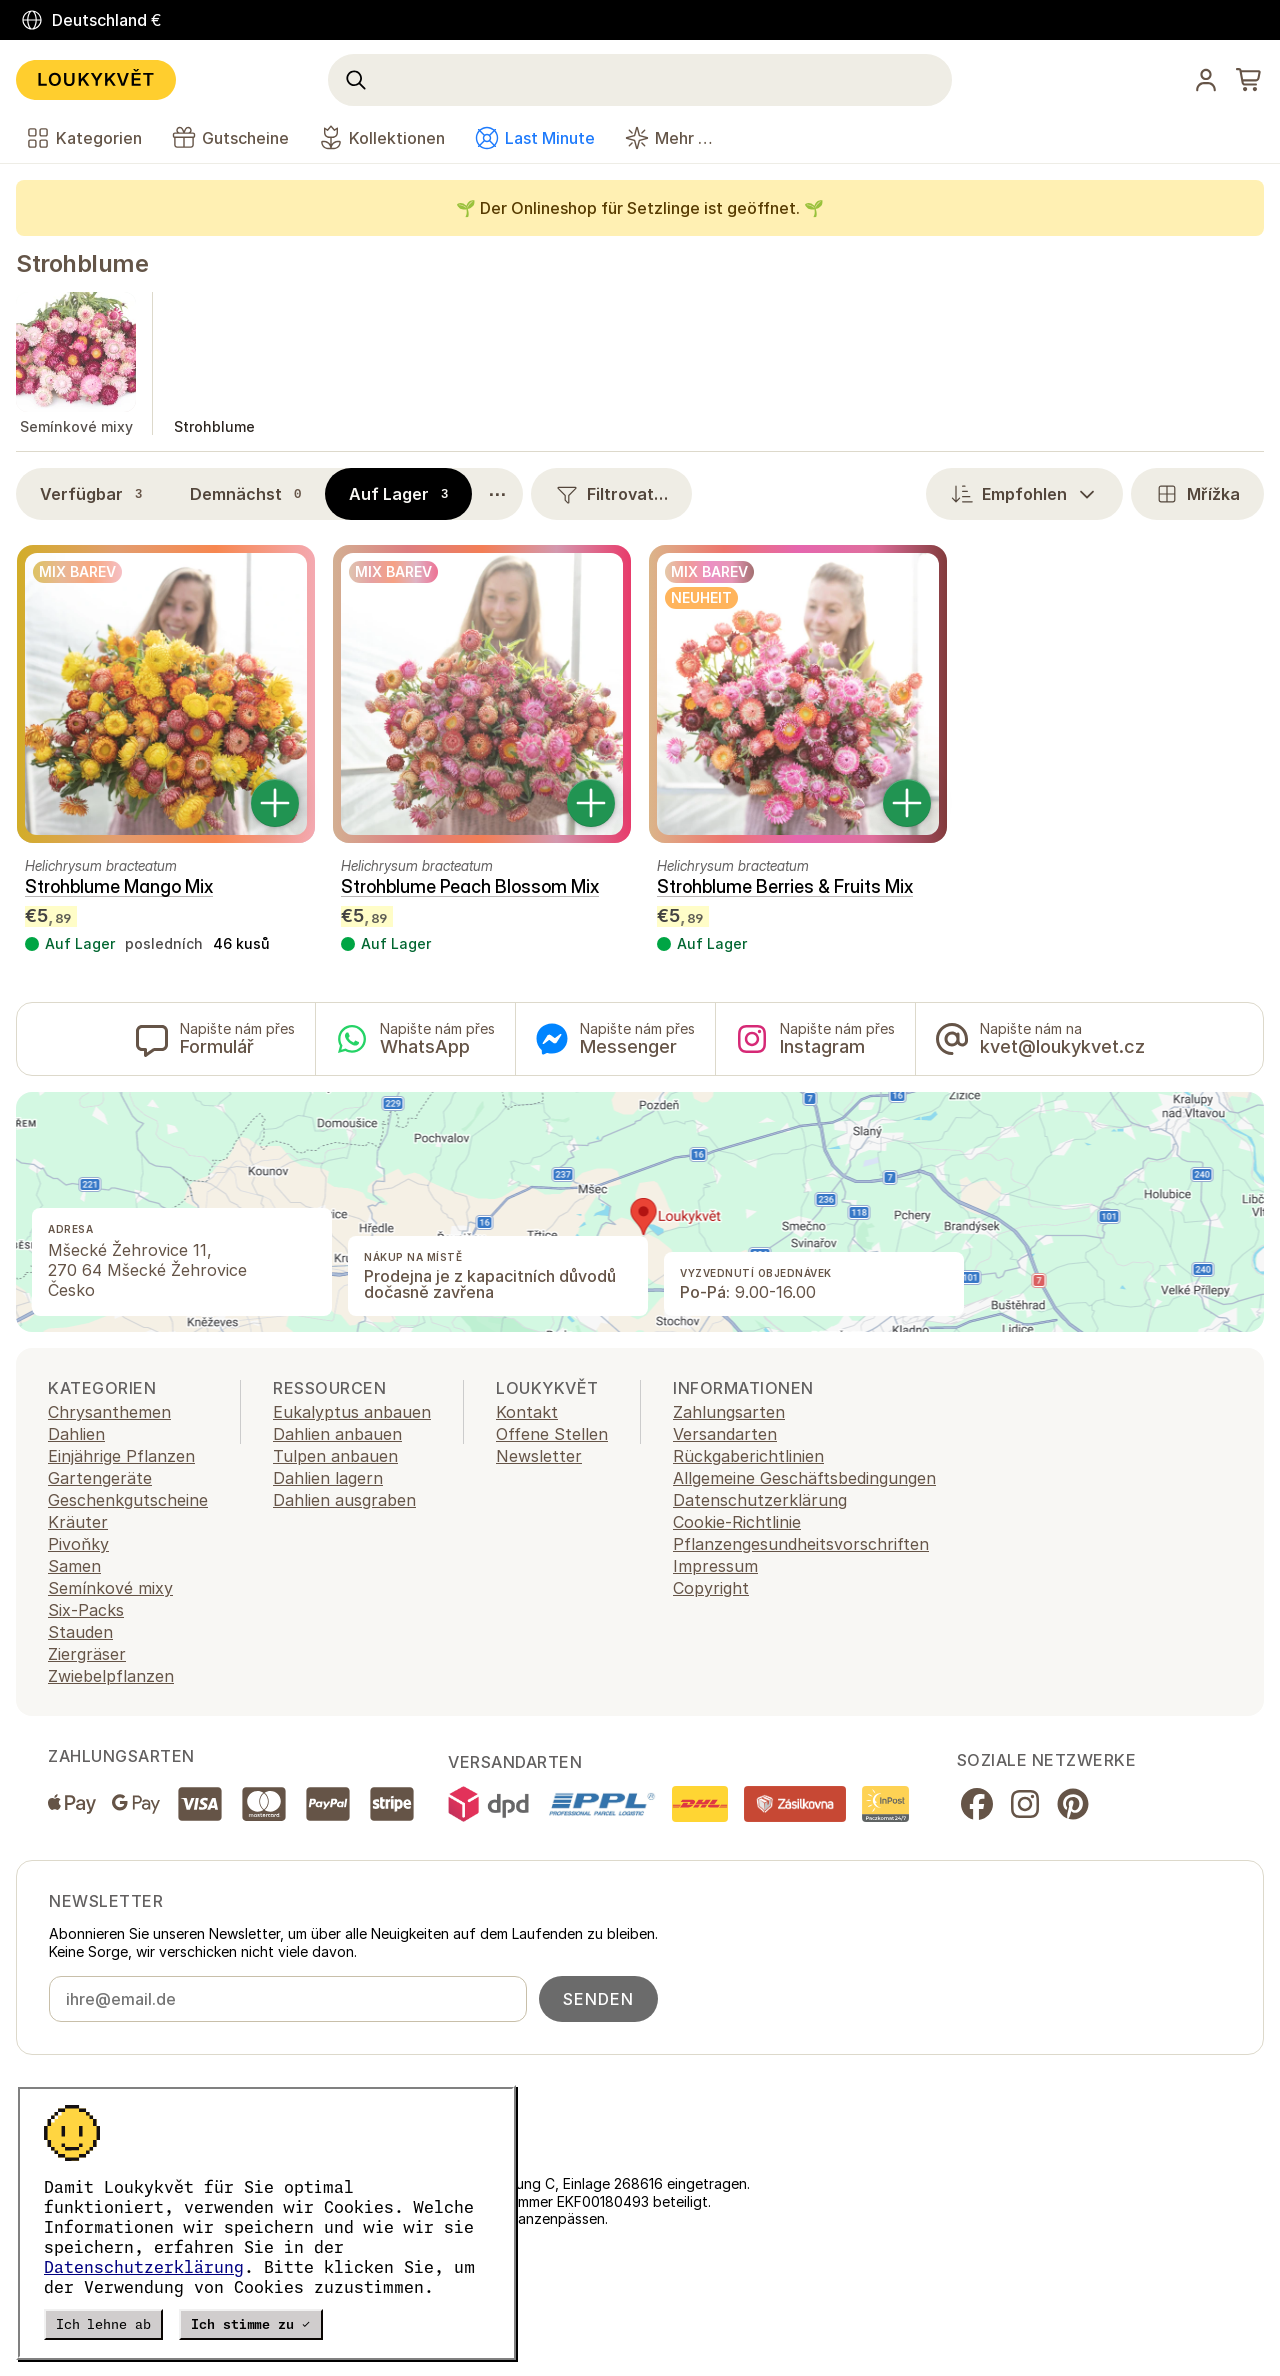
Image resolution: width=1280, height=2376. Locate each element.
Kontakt (527, 1412)
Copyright (711, 1588)
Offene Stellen (552, 1434)
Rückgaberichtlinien (748, 1456)
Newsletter (539, 1456)
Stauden (80, 1632)
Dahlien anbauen (337, 1434)
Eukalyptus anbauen (352, 1412)
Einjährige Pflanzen (121, 1456)
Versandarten (725, 1434)
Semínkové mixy (110, 1588)
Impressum (715, 1566)
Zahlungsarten (729, 1412)
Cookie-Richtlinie (737, 1522)
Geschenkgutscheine (128, 1500)
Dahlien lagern (328, 1478)
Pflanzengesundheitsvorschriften (801, 1544)
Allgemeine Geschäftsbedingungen (804, 1478)
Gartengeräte (100, 1478)
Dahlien (76, 1434)
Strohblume (82, 263)
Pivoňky (78, 1544)
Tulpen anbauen (335, 1456)
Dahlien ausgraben (344, 1500)
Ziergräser (87, 1654)
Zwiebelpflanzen (111, 1676)
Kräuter (78, 1522)
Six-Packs (86, 1610)
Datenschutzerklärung (144, 2267)
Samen (74, 1566)
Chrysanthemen (109, 1412)
